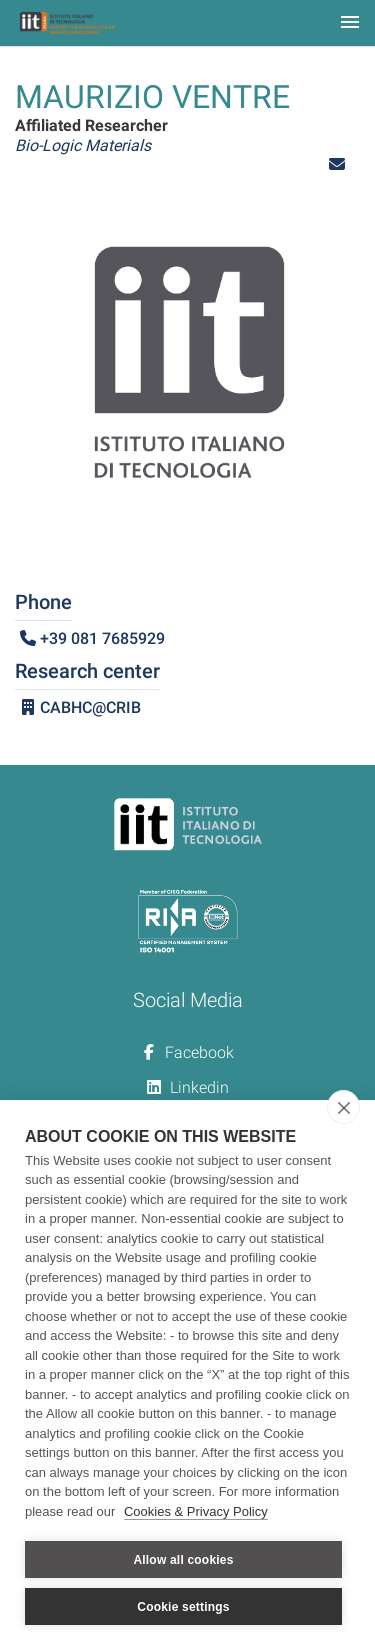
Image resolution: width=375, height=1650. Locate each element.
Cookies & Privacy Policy (196, 1511)
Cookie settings (183, 1607)
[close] (343, 1107)
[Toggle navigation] (350, 23)
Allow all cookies (183, 1560)
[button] (337, 164)
